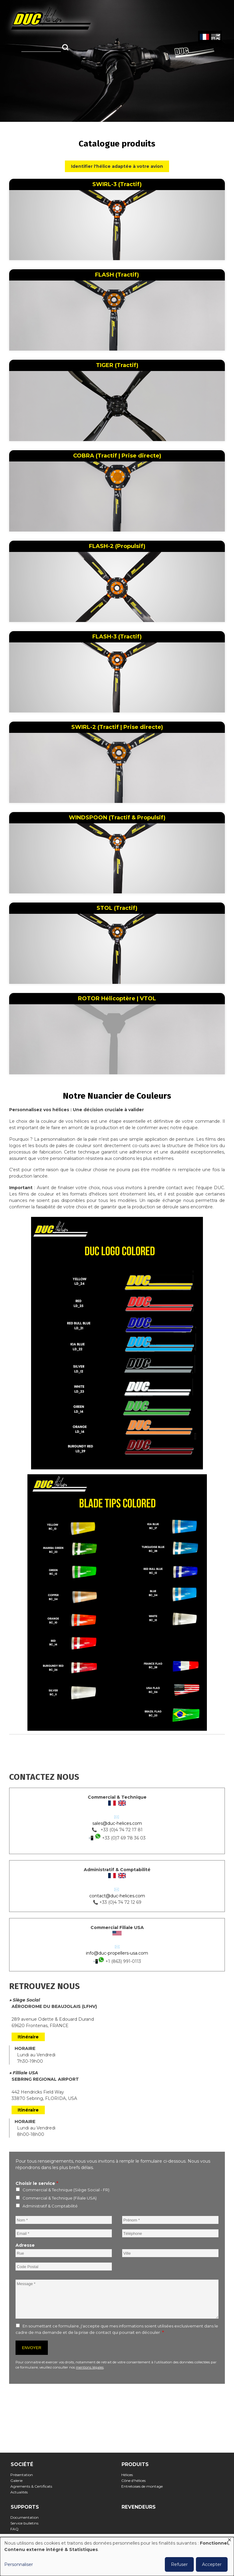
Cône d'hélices (135, 2480)
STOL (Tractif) (117, 908)
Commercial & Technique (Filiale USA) (60, 2198)
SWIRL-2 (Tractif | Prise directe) (117, 727)
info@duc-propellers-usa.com (117, 1953)
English (215, 37)
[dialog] (117, 2556)
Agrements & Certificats (33, 2486)
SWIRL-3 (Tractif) (117, 184)
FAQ (16, 2529)
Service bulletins (26, 2523)
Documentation (26, 2517)
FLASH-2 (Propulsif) (117, 546)
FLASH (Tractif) (117, 274)
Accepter (212, 2564)
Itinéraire (28, 2037)
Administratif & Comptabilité (50, 2205)
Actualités (21, 2492)
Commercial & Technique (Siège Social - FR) (66, 2189)
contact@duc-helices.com (117, 1896)
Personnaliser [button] (18, 2564)
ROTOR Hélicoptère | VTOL (117, 998)
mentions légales (90, 2367)
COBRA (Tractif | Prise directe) (117, 455)
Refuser (179, 2564)
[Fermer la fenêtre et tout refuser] (229, 2541)
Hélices (129, 2474)
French (204, 37)
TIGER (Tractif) (117, 365)
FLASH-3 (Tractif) (117, 636)
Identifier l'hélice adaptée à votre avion (117, 166)
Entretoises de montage (144, 2486)
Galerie (18, 2480)
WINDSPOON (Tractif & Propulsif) (117, 817)
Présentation (23, 2474)
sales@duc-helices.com (117, 1823)
